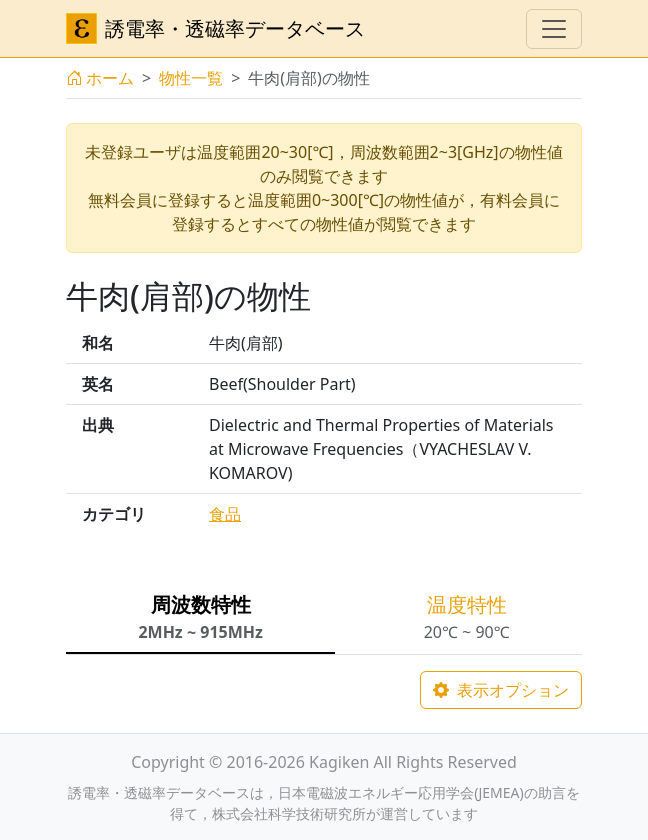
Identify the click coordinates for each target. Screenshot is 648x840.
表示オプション (501, 690)
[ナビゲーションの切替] (554, 29)
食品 (225, 514)
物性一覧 (191, 78)
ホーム (100, 78)
